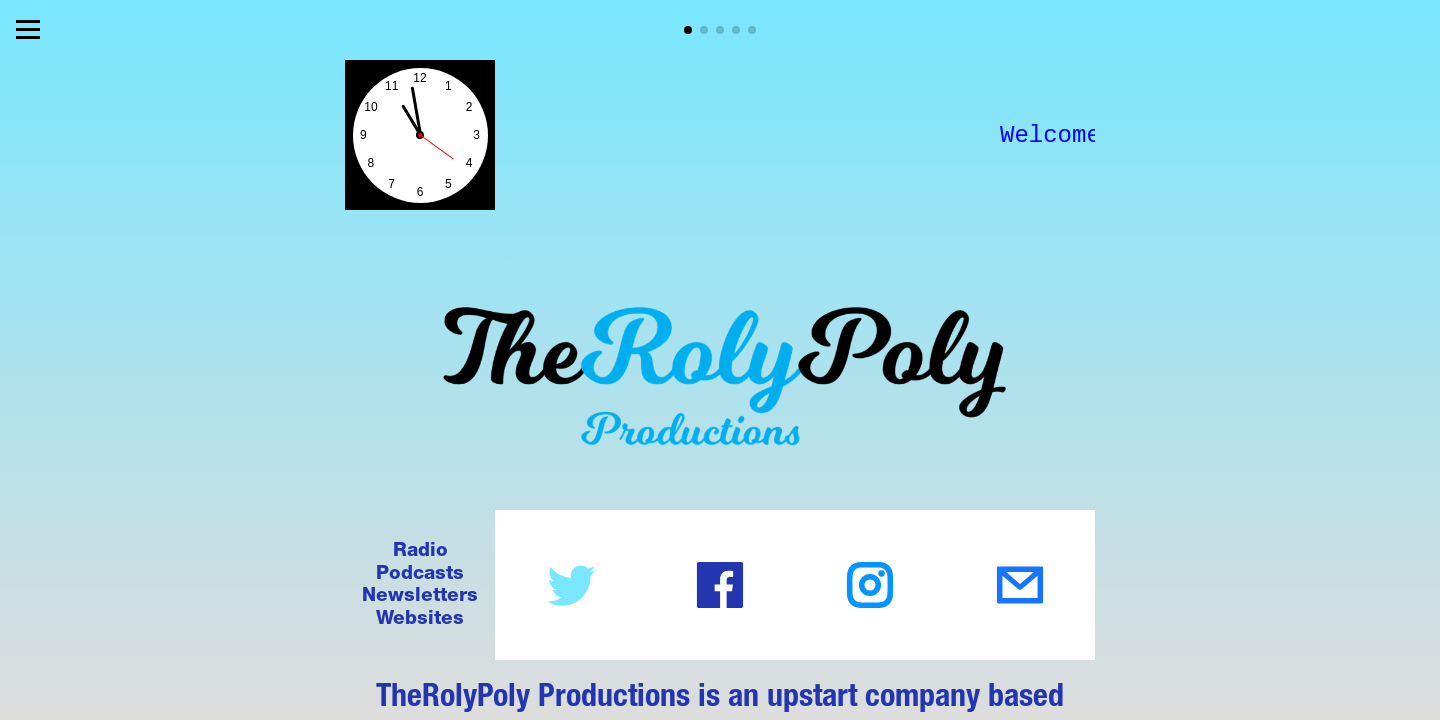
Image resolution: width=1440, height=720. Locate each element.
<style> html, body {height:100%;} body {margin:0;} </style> (420, 135)
